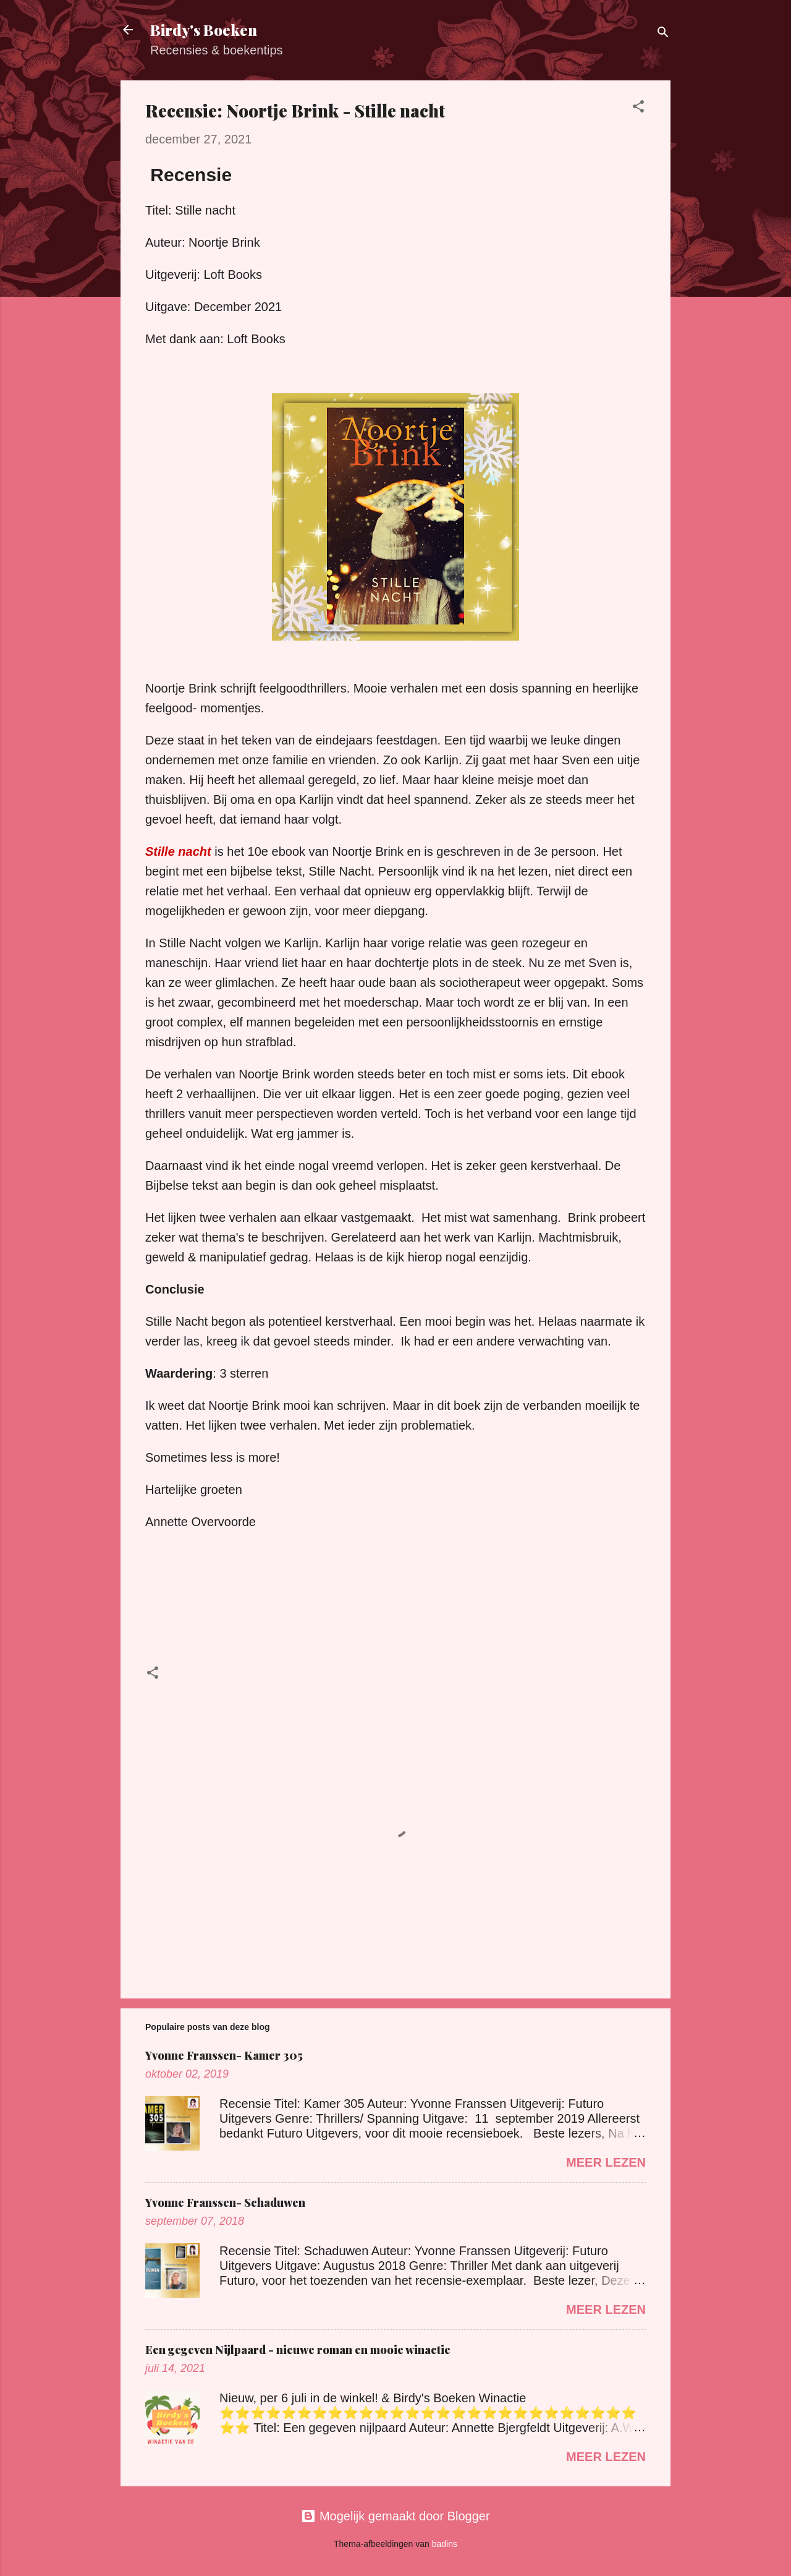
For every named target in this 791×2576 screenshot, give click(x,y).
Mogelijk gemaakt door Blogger (395, 2516)
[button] (638, 108)
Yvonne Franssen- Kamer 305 (224, 2055)
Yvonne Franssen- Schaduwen (225, 2202)
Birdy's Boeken (203, 30)
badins (444, 2544)
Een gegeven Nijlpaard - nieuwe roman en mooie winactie (297, 2349)
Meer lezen (606, 2162)
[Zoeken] (663, 34)
